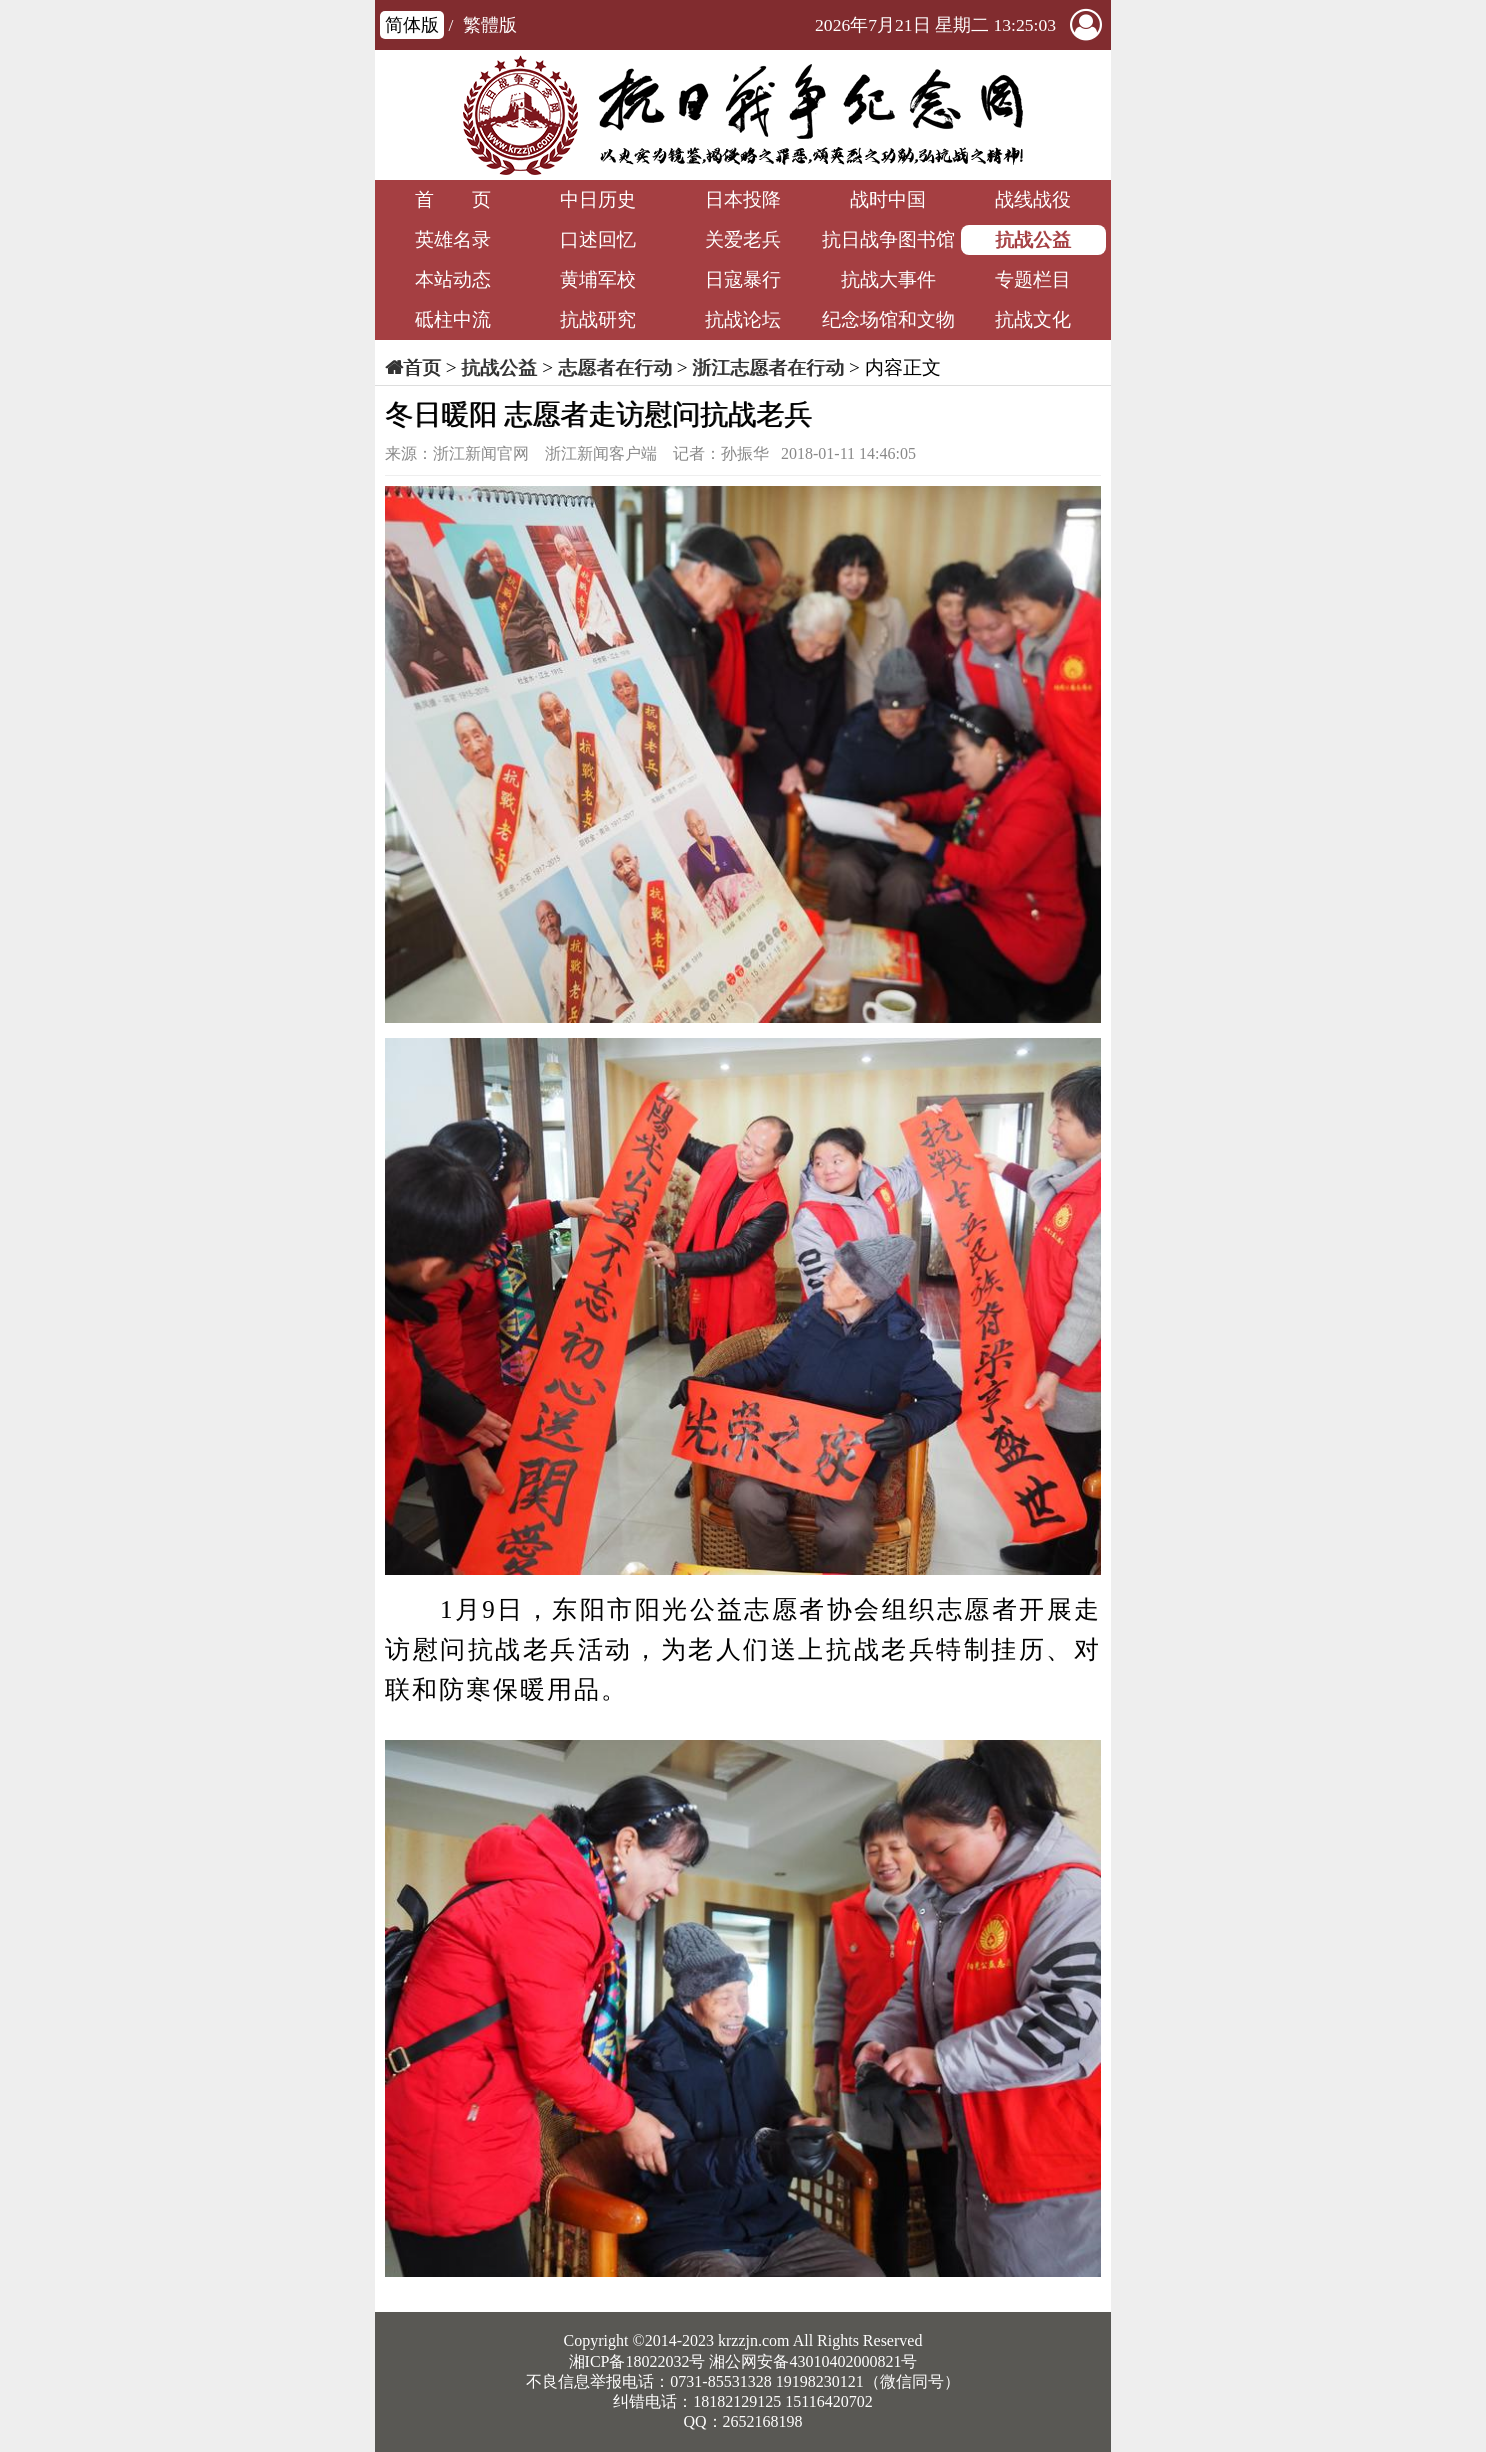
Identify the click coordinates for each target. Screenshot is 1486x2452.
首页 (422, 367)
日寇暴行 (743, 279)
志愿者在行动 (615, 367)
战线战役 (1033, 199)
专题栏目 (1033, 279)
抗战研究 (598, 319)
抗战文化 (1033, 319)
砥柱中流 (453, 319)
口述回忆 (598, 239)
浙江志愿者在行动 (768, 367)
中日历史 (598, 199)
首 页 (453, 199)
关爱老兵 (743, 239)
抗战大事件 (888, 279)
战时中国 (888, 199)
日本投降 (743, 199)
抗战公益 (1033, 239)
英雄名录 (453, 239)
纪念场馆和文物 (888, 319)
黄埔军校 (598, 279)
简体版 (412, 25)
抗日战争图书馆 (888, 239)
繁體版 (490, 25)
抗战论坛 (743, 319)
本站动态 (453, 279)
